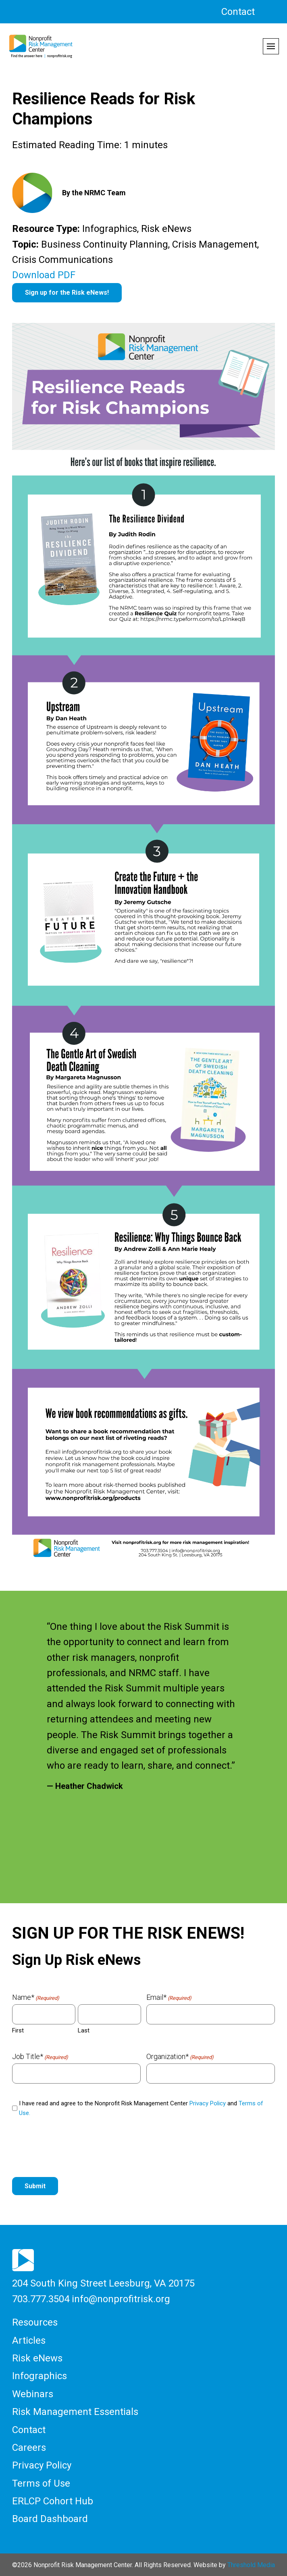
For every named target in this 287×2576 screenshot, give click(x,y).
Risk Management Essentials (75, 2411)
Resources (35, 2322)
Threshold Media (251, 2565)
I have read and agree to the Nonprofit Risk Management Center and (141, 2108)
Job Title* (40, 2056)
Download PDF (43, 275)
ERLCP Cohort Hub (52, 2501)
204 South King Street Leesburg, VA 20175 (103, 2283)
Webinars (32, 2394)
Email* (168, 1997)
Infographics (39, 2376)
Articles (29, 2340)
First (18, 2030)
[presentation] (73, 2148)
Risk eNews (37, 2358)
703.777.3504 (40, 2299)
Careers (29, 2447)
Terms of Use (41, 2483)
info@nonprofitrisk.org (121, 2299)
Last (83, 2030)
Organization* (180, 2056)
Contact (238, 11)
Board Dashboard (50, 2518)
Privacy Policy (207, 2103)
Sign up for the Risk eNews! (67, 292)
